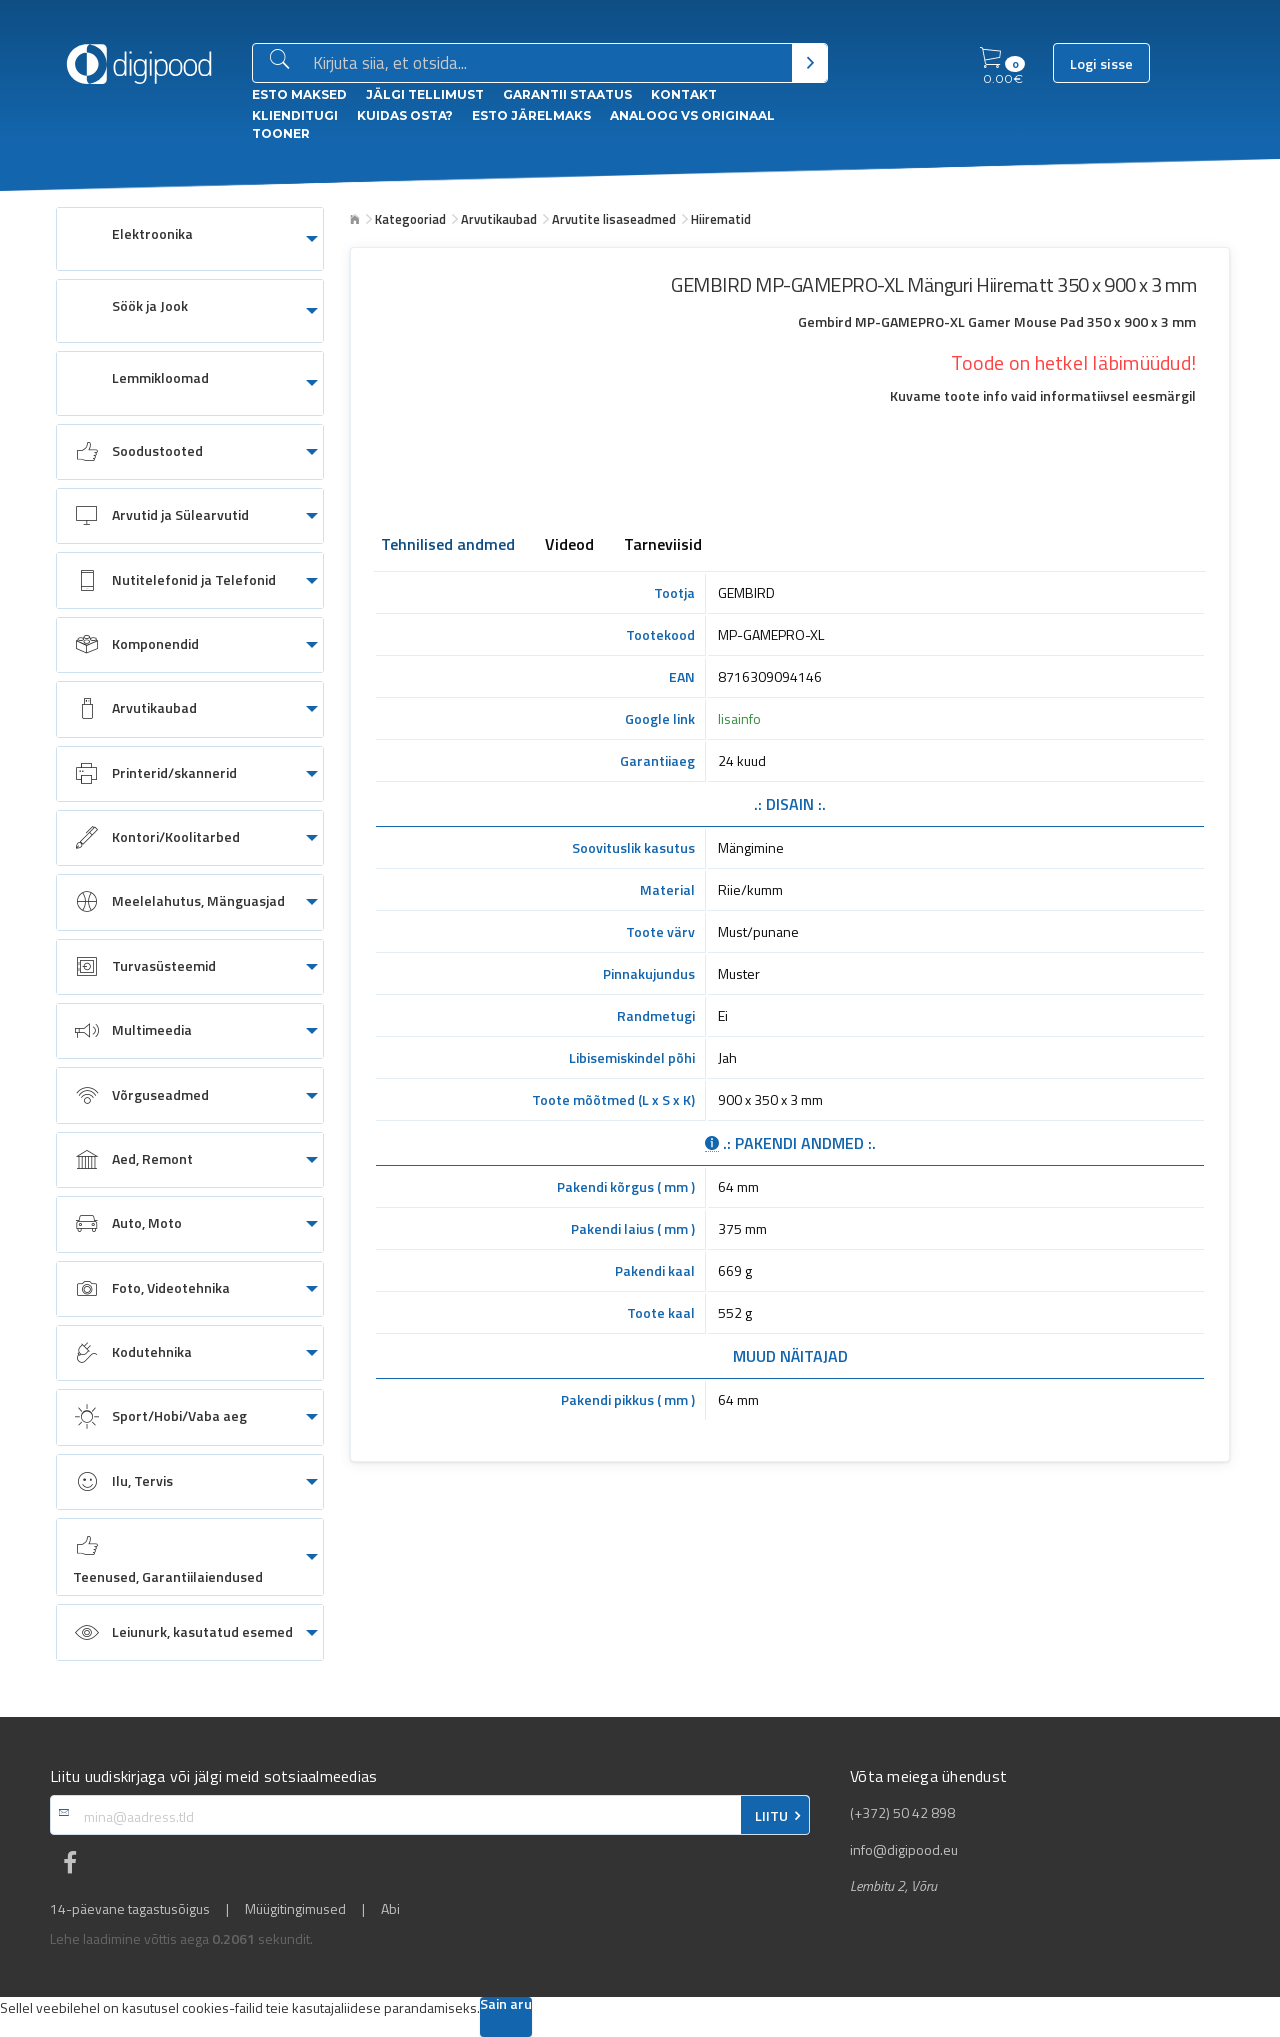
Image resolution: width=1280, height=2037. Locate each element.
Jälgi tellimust (425, 94)
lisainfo (739, 718)
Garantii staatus (567, 94)
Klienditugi (295, 115)
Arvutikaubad (499, 219)
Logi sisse (1101, 64)
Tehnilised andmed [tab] (448, 546)
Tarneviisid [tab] (663, 546)
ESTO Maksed (299, 94)
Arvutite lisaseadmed (614, 219)
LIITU (771, 1816)
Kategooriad (410, 219)
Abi (390, 1909)
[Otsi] (809, 63)
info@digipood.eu (904, 1850)
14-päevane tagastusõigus (130, 1909)
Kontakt (684, 94)
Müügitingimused (295, 1909)
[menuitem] (190, 239)
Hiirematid (721, 219)
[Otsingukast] (548, 64)
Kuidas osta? (405, 115)
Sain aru (506, 2005)
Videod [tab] (569, 546)
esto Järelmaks (531, 115)
